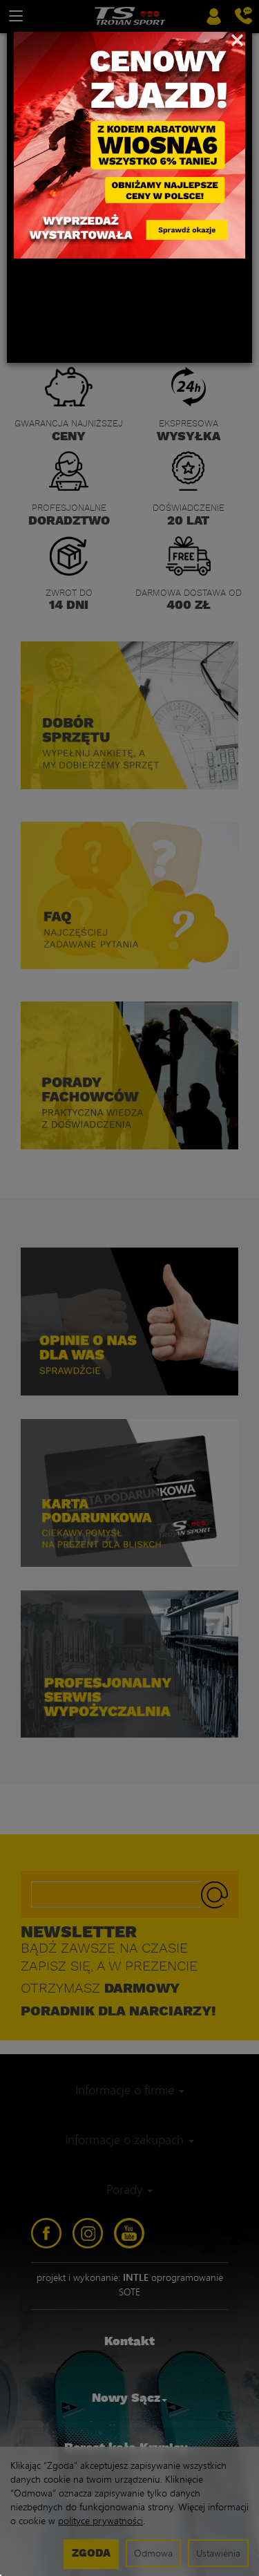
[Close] (237, 39)
